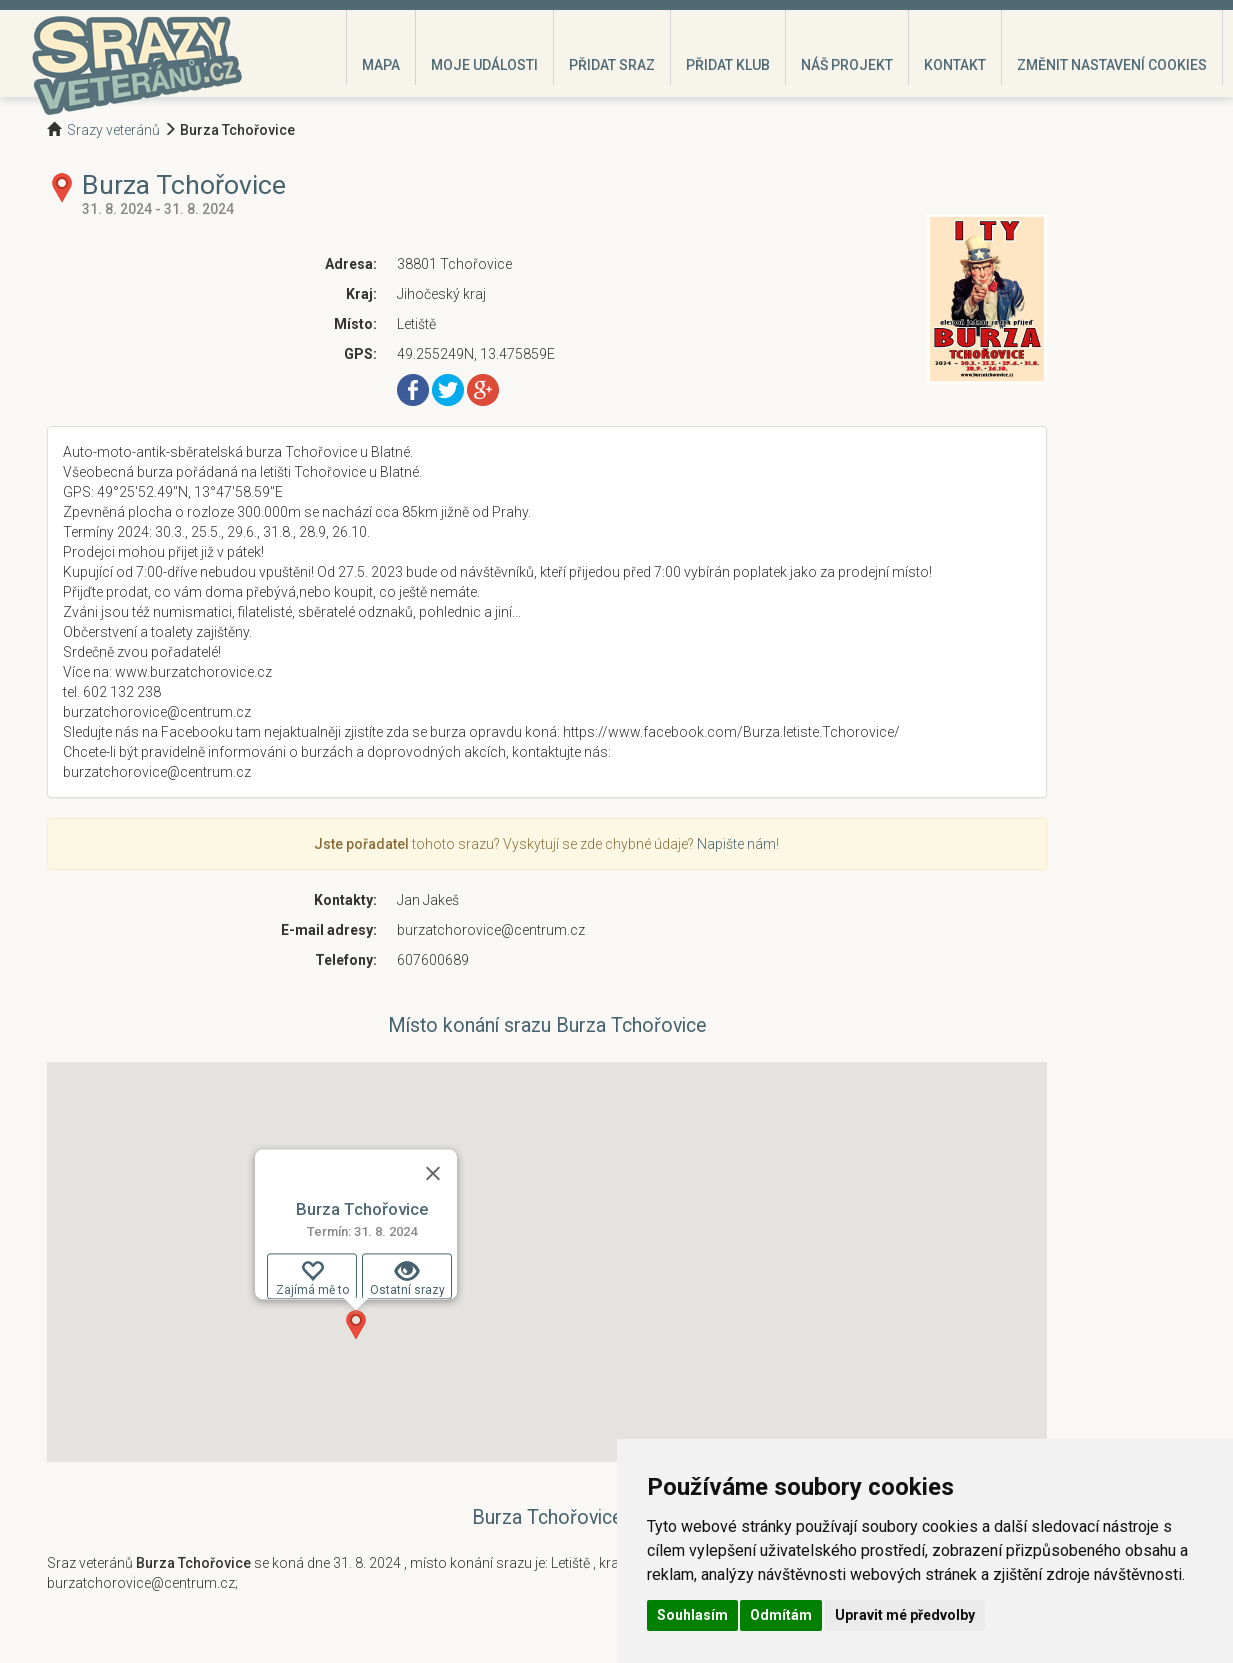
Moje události (484, 65)
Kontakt (955, 65)
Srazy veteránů (113, 130)
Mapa (381, 65)
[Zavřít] (433, 1173)
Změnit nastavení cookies (1112, 65)
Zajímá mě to (311, 1278)
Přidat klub (728, 65)
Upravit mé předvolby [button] (905, 1615)
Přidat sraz (612, 65)
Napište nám (736, 844)
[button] (356, 1325)
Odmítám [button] (781, 1615)
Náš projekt (847, 65)
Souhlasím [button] (692, 1615)
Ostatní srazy (406, 1278)
